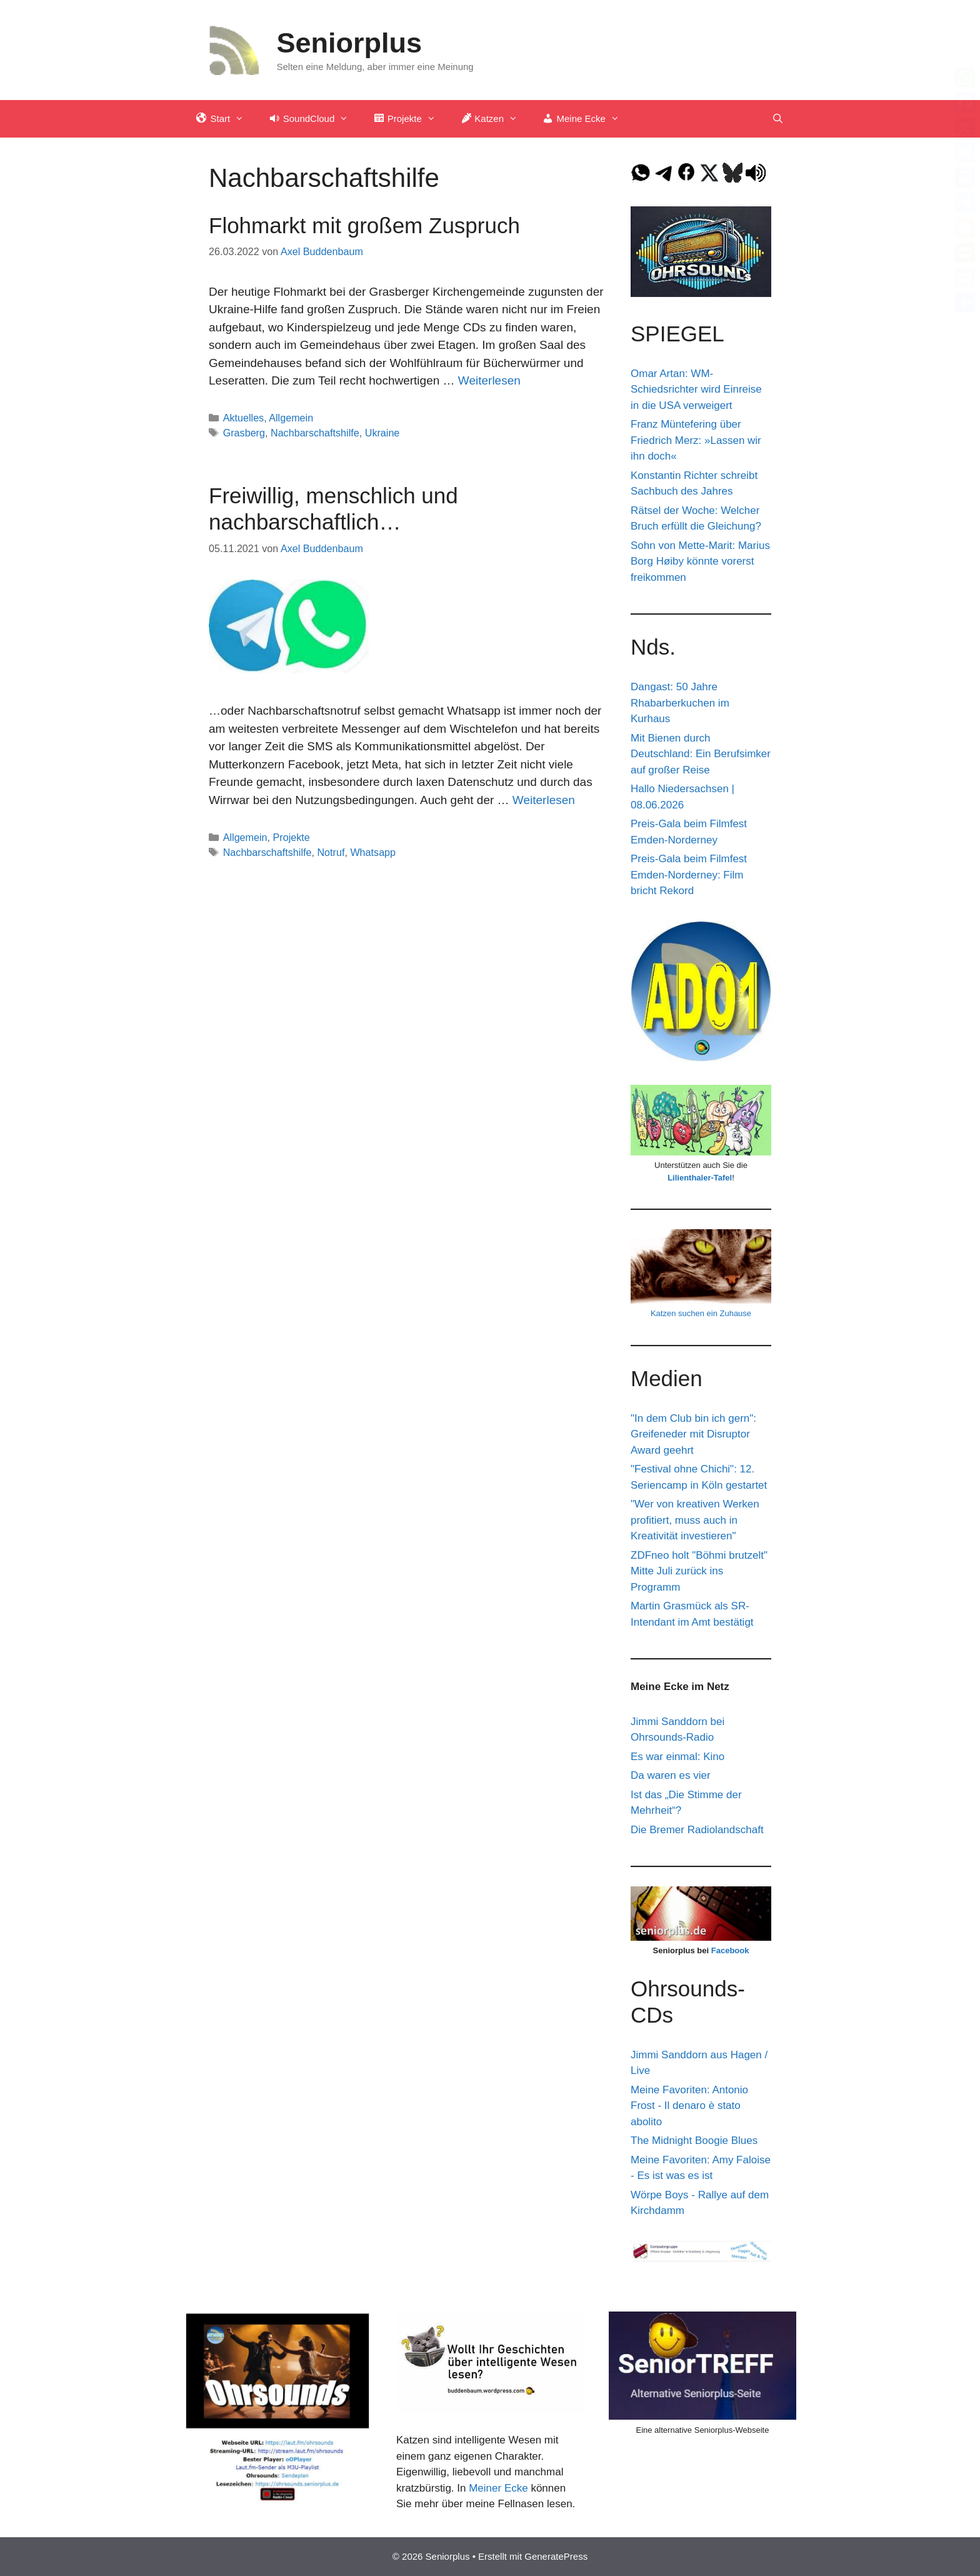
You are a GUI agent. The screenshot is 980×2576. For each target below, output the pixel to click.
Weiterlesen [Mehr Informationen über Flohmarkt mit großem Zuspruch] (489, 380)
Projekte (291, 837)
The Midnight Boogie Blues (694, 2140)
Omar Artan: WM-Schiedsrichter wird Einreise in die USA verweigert (696, 389)
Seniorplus (349, 43)
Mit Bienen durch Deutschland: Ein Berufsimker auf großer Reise (701, 754)
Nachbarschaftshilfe (315, 432)
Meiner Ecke (498, 2488)
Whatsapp (373, 852)
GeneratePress (556, 2556)
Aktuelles (243, 417)
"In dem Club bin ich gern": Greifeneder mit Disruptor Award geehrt (693, 1434)
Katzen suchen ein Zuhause (701, 1313)
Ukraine (382, 432)
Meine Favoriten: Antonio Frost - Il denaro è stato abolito (689, 2106)
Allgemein (291, 417)
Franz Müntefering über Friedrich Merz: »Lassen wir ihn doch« (696, 440)
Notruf (330, 852)
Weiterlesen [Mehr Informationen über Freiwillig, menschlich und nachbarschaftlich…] (543, 800)
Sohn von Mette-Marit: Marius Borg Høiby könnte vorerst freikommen (700, 561)
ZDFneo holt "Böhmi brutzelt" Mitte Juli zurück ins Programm (699, 1571)
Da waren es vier (671, 1775)
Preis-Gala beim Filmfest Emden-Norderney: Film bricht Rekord (689, 875)
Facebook (730, 1950)
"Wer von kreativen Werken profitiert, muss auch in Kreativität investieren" (695, 1520)
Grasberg (244, 432)
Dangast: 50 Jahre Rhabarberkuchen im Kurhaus (680, 703)
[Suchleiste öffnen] (777, 119)
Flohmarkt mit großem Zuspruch (364, 225)
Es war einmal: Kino (677, 1757)
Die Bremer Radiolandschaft (697, 1830)
